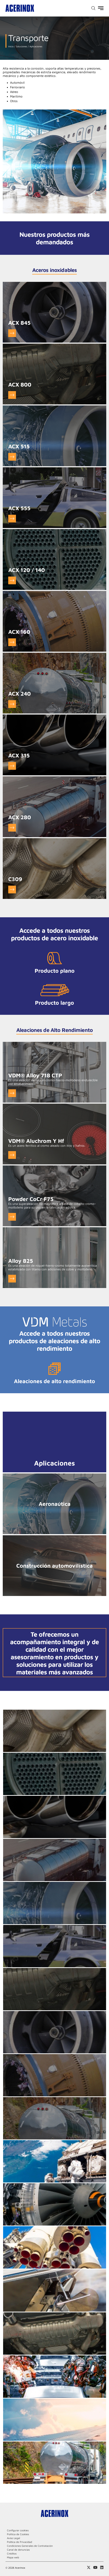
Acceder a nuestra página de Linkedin (102, 2567)
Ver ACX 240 (12, 704)
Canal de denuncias (18, 2549)
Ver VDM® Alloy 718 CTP (12, 1093)
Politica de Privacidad (19, 2541)
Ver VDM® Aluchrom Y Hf (12, 1155)
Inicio (11, 46)
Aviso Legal (13, 2538)
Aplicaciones (35, 46)
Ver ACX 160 (12, 642)
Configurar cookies (18, 2530)
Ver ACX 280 (12, 828)
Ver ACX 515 (12, 457)
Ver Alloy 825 (12, 1278)
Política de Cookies (18, 2534)
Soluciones (21, 46)
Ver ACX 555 (12, 518)
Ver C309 (12, 889)
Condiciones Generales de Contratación (30, 2545)
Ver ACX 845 (12, 333)
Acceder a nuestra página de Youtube (95, 2567)
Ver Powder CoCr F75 (12, 1217)
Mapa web (13, 2557)
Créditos (11, 2553)
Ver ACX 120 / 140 (12, 580)
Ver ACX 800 (12, 395)
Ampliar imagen (54, 1731)
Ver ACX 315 (12, 766)
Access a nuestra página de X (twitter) (88, 2567)
